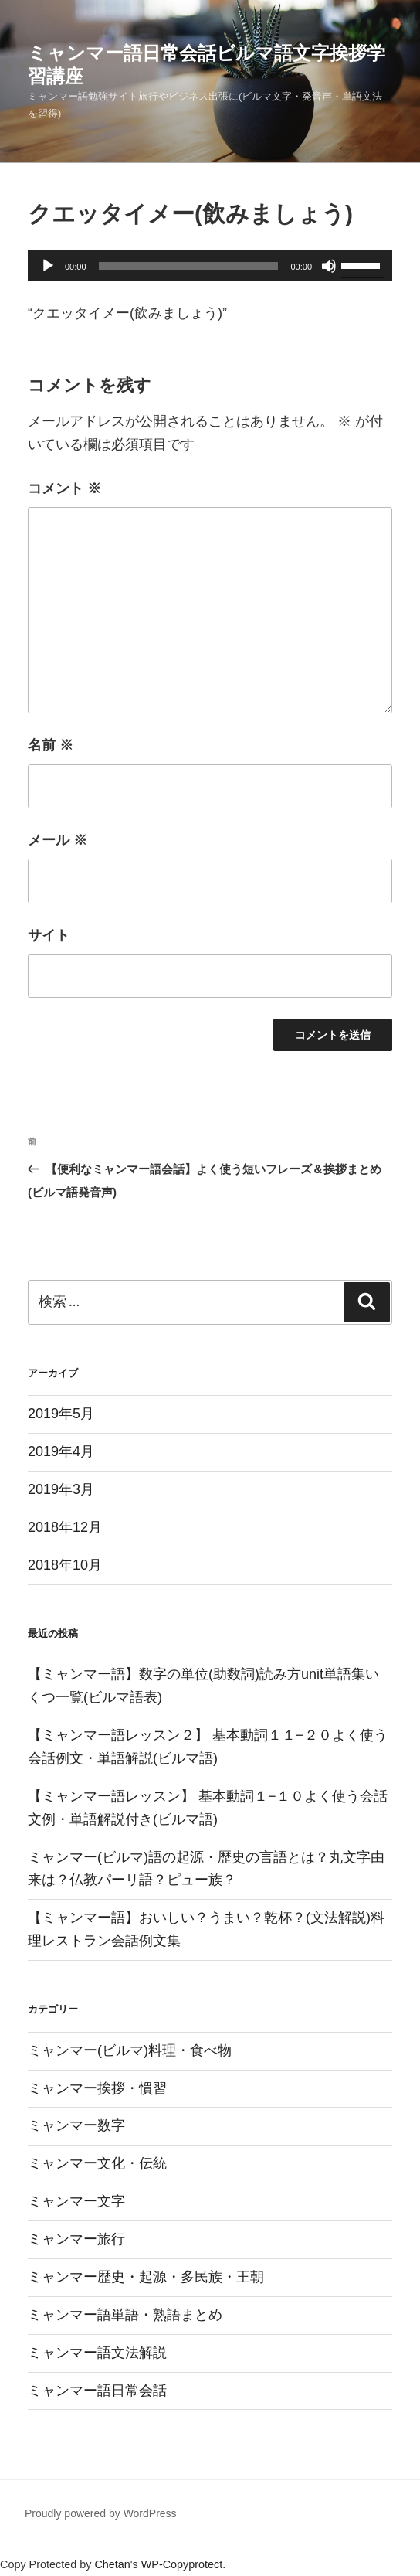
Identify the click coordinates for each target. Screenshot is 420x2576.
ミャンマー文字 (76, 2201)
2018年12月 (65, 1527)
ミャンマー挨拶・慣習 (97, 2088)
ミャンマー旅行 (76, 2239)
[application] (210, 265)
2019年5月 (61, 1413)
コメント (64, 488)
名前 (50, 745)
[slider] (189, 266)
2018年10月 (65, 1565)
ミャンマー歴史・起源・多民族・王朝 (146, 2277)
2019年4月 (61, 1451)
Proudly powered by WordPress (101, 2513)
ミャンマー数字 (76, 2125)
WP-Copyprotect (182, 2564)
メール (57, 840)
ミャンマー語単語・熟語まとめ (125, 2314)
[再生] (48, 266)
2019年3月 (61, 1489)
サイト (48, 935)
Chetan (112, 2564)
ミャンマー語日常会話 (97, 2390)
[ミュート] (329, 266)
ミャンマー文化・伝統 (97, 2163)
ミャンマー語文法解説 (97, 2352)
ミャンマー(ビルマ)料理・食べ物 (130, 2050)
